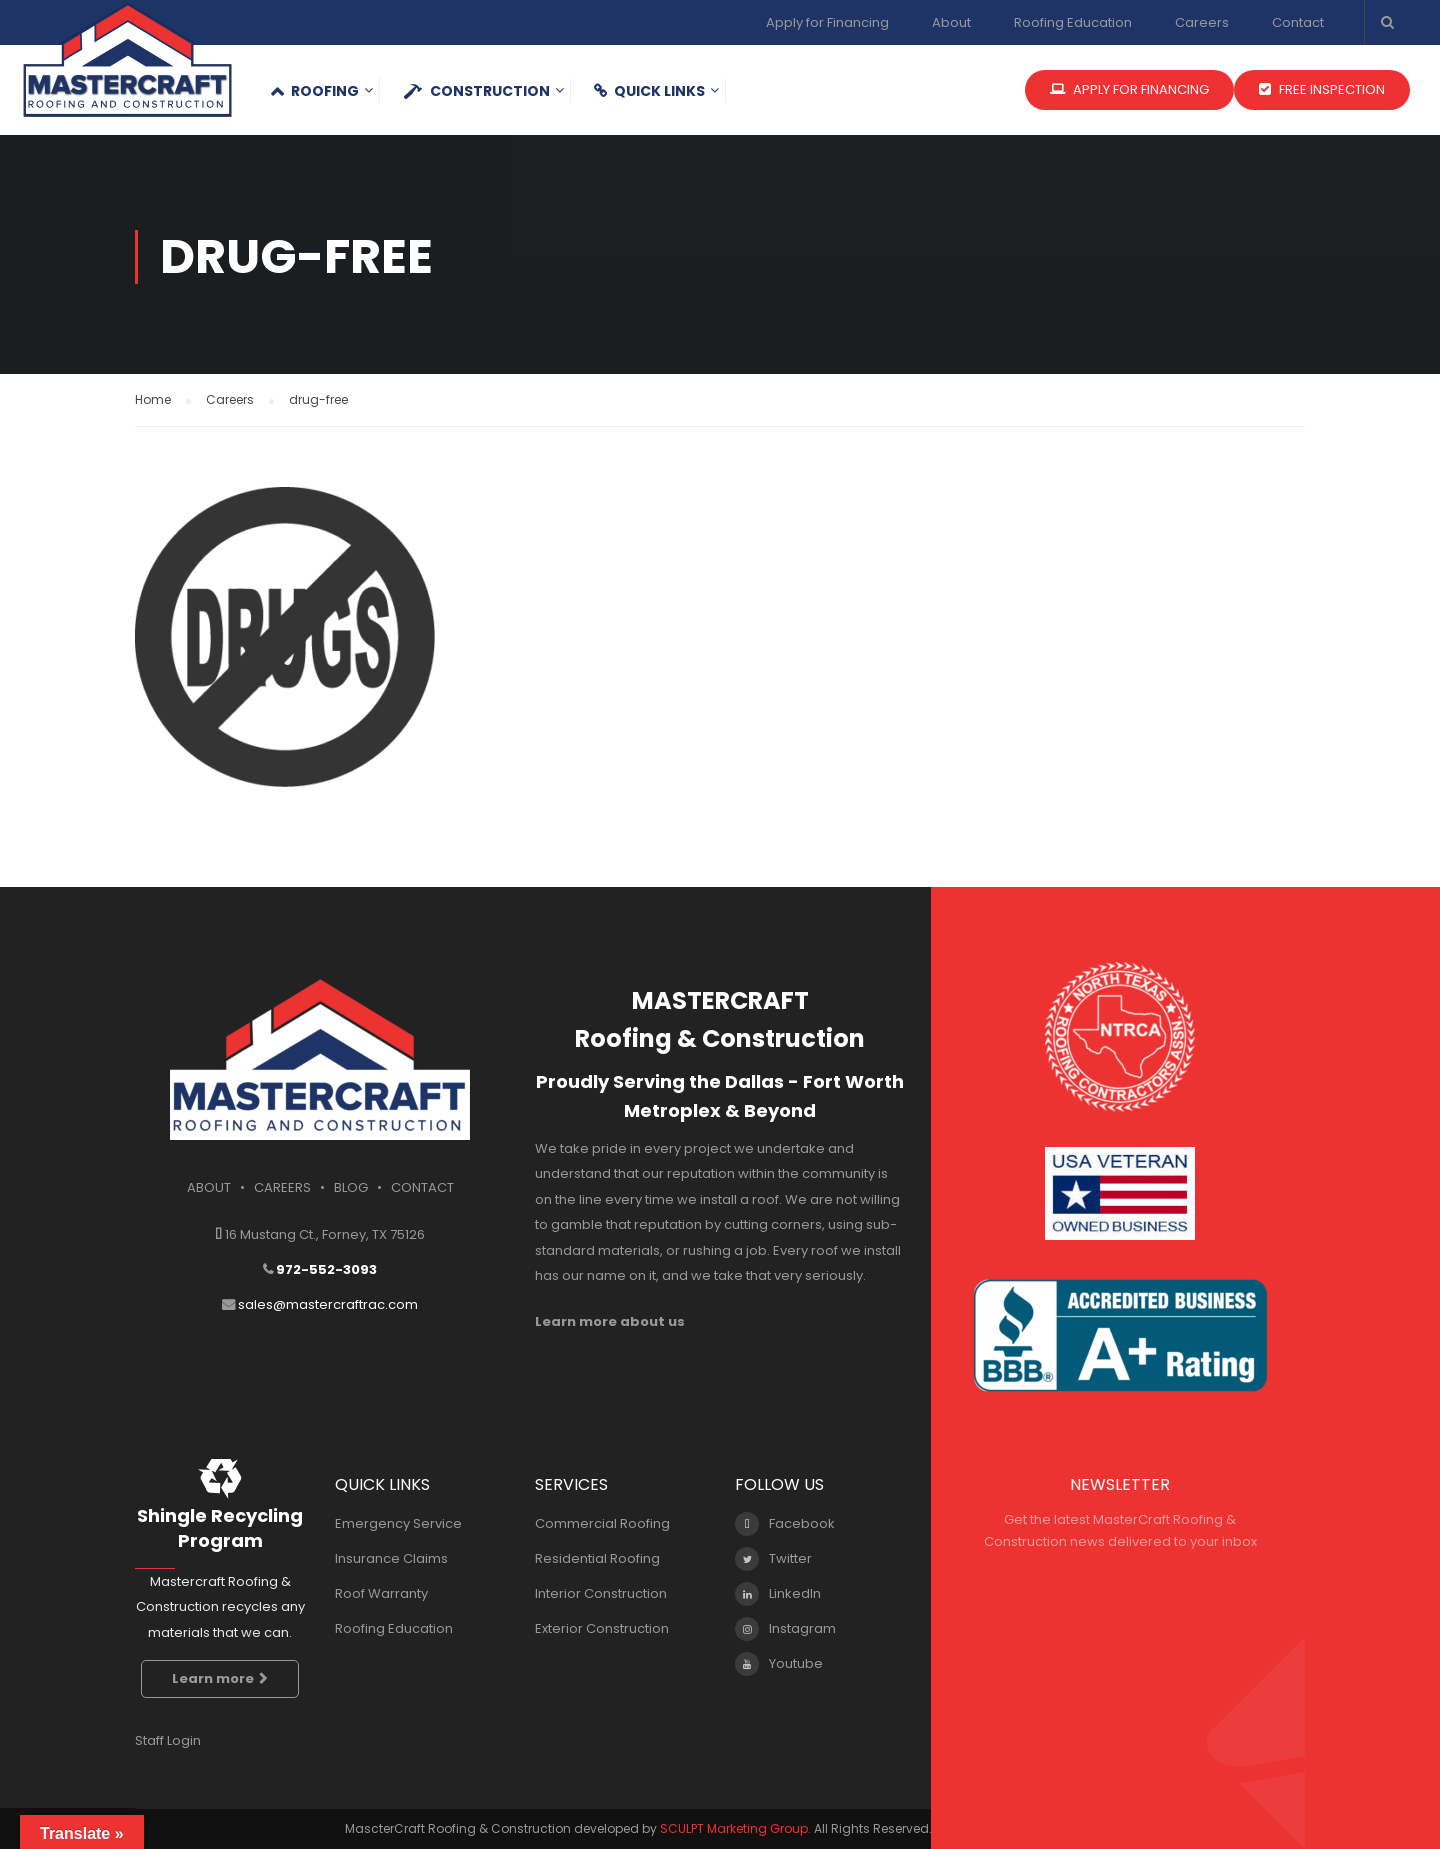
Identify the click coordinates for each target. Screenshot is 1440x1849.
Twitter (773, 1559)
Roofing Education (1073, 22)
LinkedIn (778, 1594)
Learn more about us (610, 1321)
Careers (1202, 22)
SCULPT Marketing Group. (735, 1828)
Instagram (785, 1629)
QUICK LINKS (649, 91)
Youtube (779, 1664)
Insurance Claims (391, 1558)
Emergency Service (398, 1523)
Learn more (220, 1678)
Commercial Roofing (602, 1523)
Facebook (785, 1524)
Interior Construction (601, 1593)
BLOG (351, 1187)
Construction (476, 91)
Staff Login (168, 1740)
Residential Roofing (597, 1558)
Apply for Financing (827, 22)
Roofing (314, 91)
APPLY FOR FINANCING (1129, 89)
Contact (1298, 22)
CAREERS (282, 1187)
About (951, 22)
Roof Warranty (381, 1593)
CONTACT (422, 1187)
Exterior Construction (602, 1628)
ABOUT (209, 1187)
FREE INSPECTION (1322, 89)
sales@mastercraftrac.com (328, 1304)
